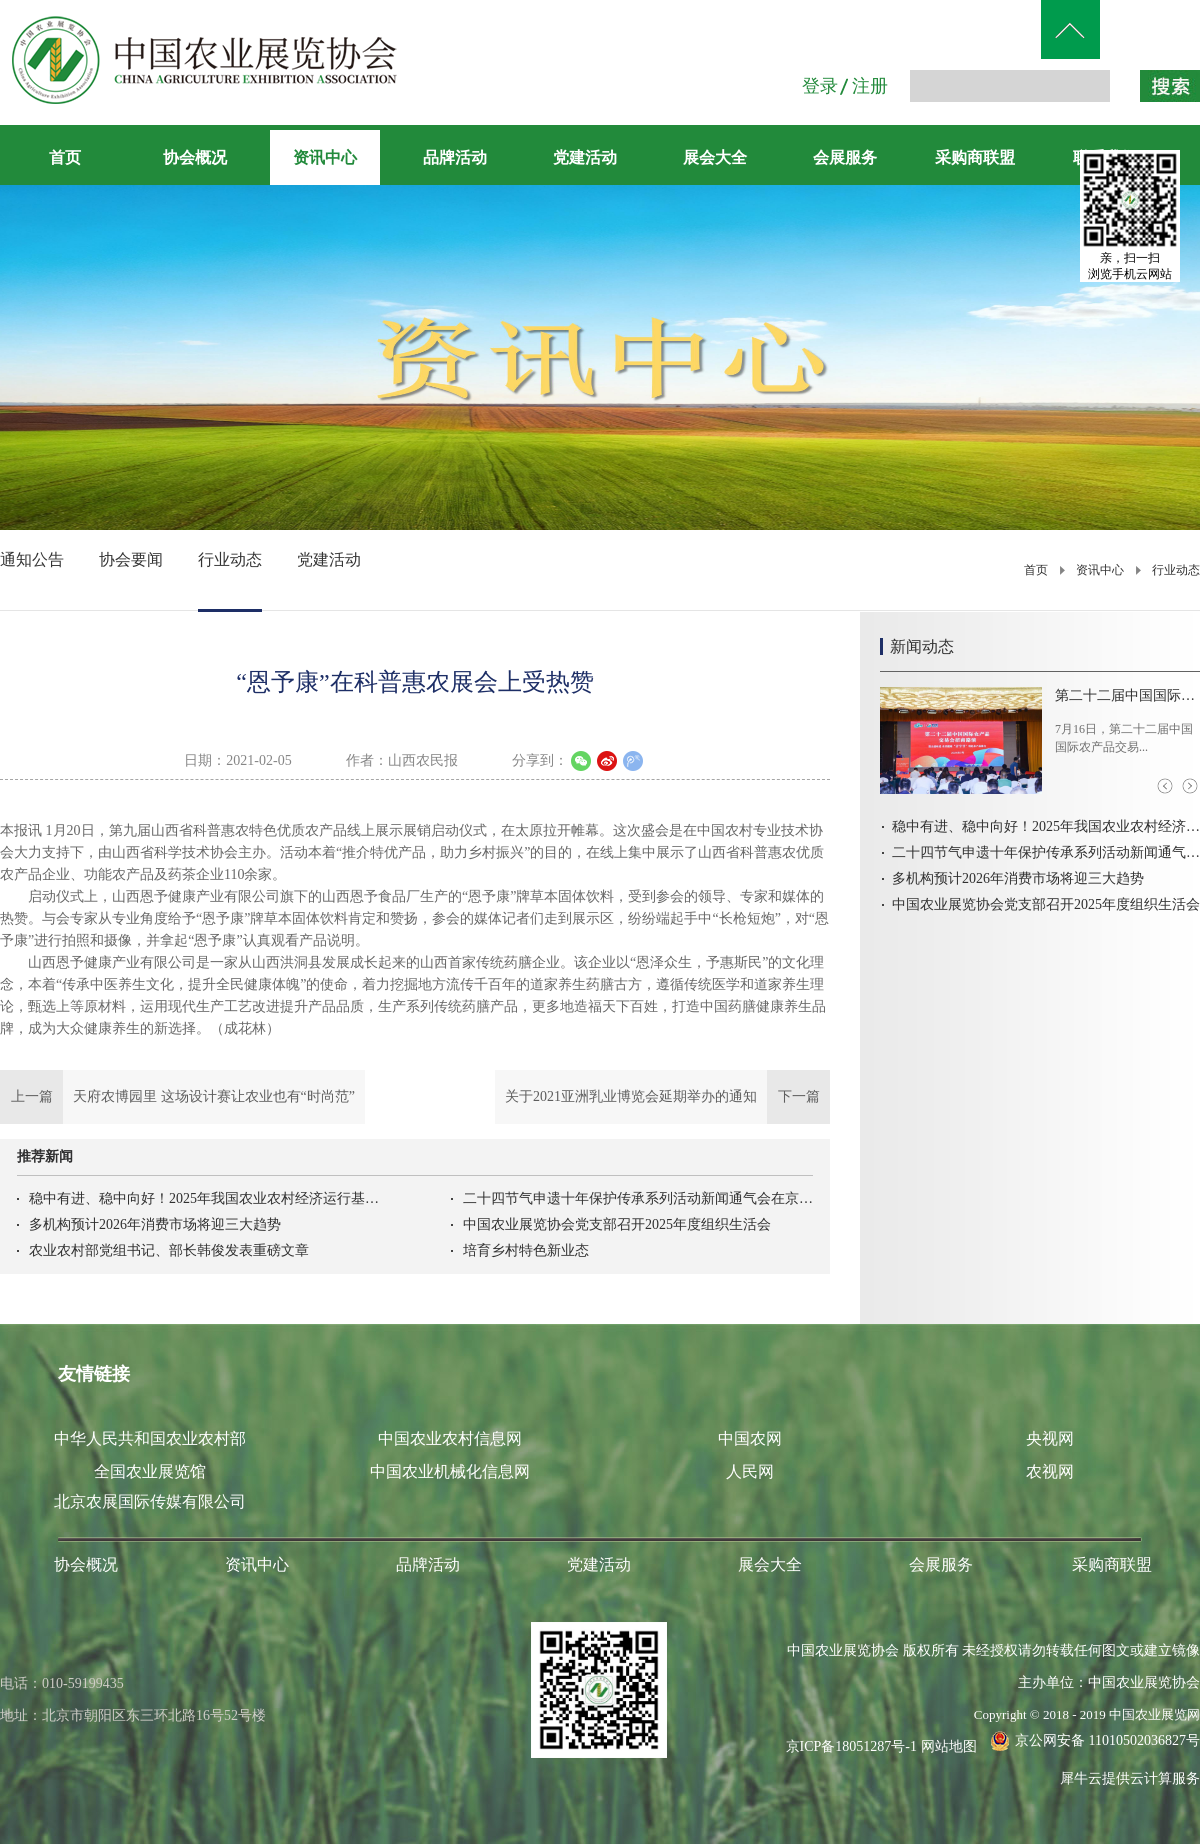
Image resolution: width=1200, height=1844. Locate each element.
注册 (870, 86)
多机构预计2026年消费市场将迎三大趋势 (155, 1224)
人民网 (750, 1471)
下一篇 (662, 1097)
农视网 (1050, 1471)
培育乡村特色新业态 (526, 1250)
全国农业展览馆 (150, 1471)
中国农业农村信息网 (450, 1438)
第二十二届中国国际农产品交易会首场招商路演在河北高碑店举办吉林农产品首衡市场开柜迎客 (1127, 695)
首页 (65, 157)
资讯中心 (1100, 570)
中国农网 (750, 1438)
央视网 (1050, 1438)
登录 (820, 86)
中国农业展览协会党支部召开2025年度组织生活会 (617, 1224)
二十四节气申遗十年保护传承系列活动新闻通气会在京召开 (638, 1198)
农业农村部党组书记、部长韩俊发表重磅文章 (169, 1250)
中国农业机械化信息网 (450, 1471)
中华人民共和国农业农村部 (150, 1438)
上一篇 (182, 1097)
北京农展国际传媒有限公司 (150, 1501)
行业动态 (1176, 570)
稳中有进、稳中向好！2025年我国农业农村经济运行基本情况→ (204, 1198)
